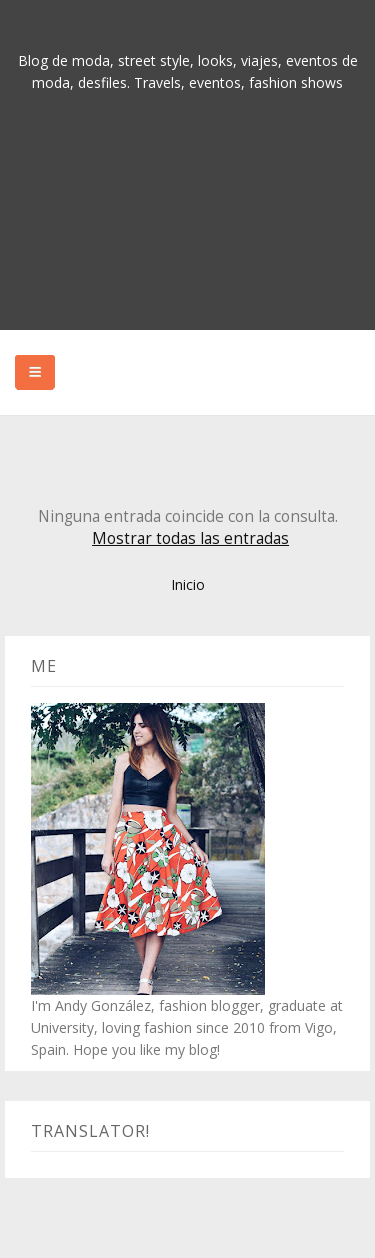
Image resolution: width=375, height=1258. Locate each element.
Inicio (188, 584)
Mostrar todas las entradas (190, 538)
